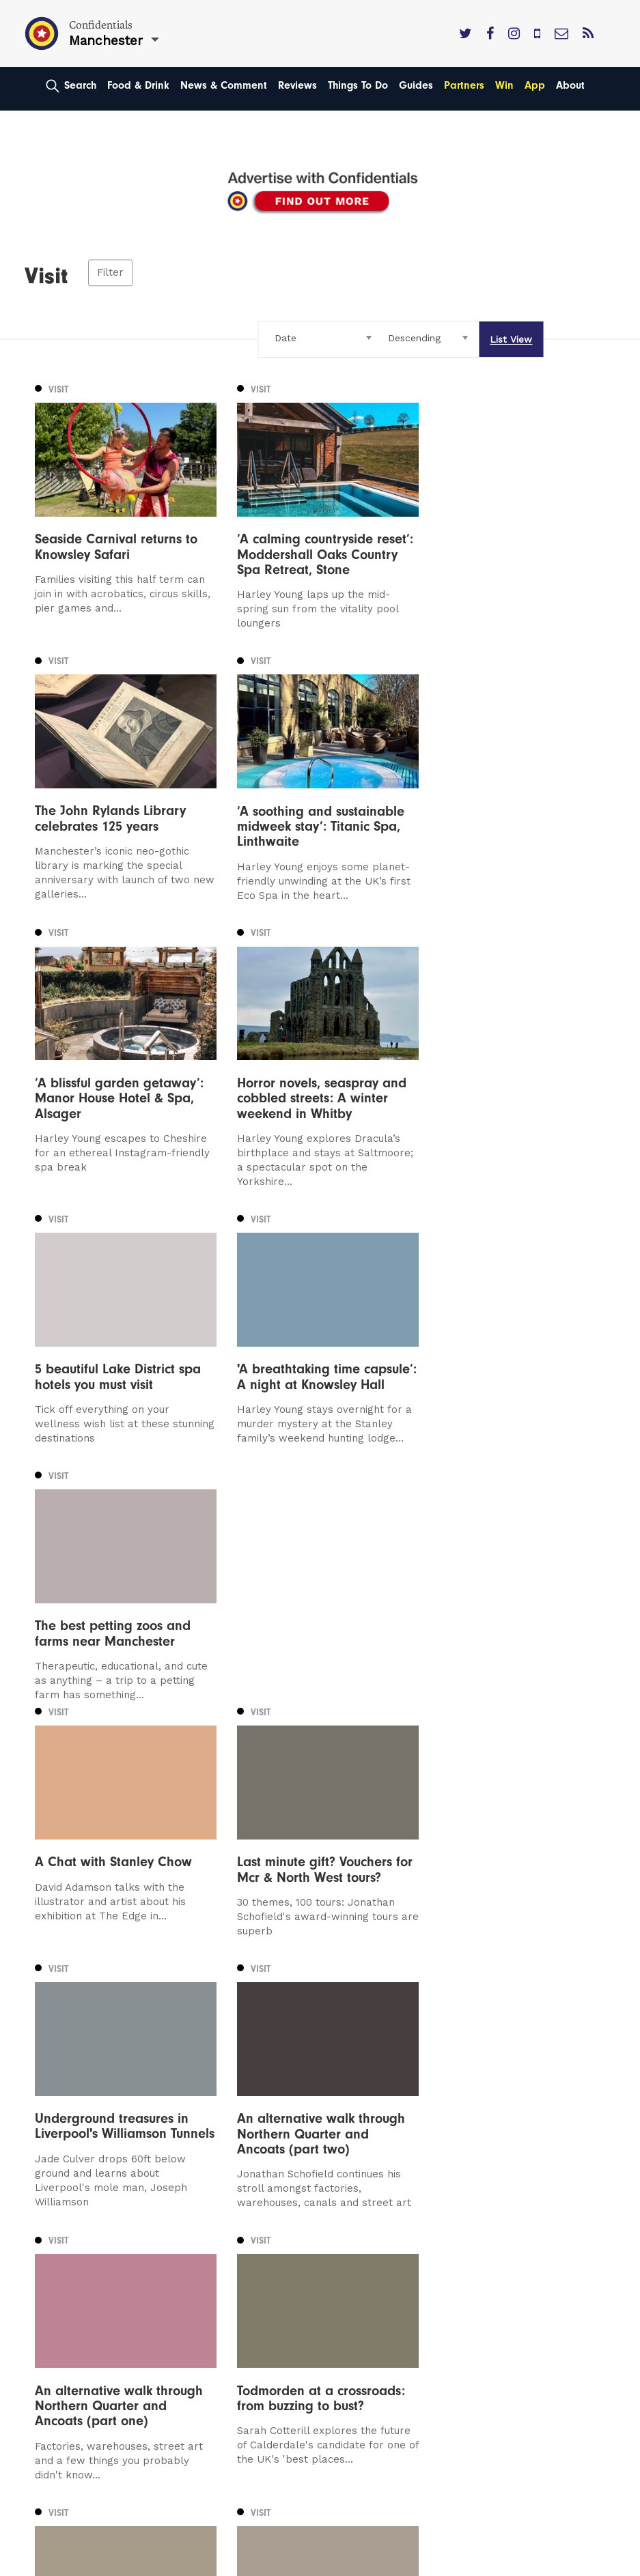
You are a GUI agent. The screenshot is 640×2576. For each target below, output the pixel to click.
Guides (416, 85)
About (570, 85)
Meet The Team (372, 2293)
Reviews (297, 85)
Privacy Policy (366, 2254)
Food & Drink (138, 85)
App (535, 85)
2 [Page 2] (73, 2055)
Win (504, 85)
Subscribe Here (372, 2235)
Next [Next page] (150, 2055)
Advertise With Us (377, 2215)
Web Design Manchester (85, 2563)
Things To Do (358, 85)
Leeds (50, 2215)
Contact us (359, 2196)
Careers (351, 2313)
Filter (110, 273)
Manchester (66, 2196)
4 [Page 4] (103, 2055)
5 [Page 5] (119, 2055)
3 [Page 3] (88, 2055)
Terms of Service (375, 2274)
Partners (464, 85)
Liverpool (59, 2235)
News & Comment (223, 85)
